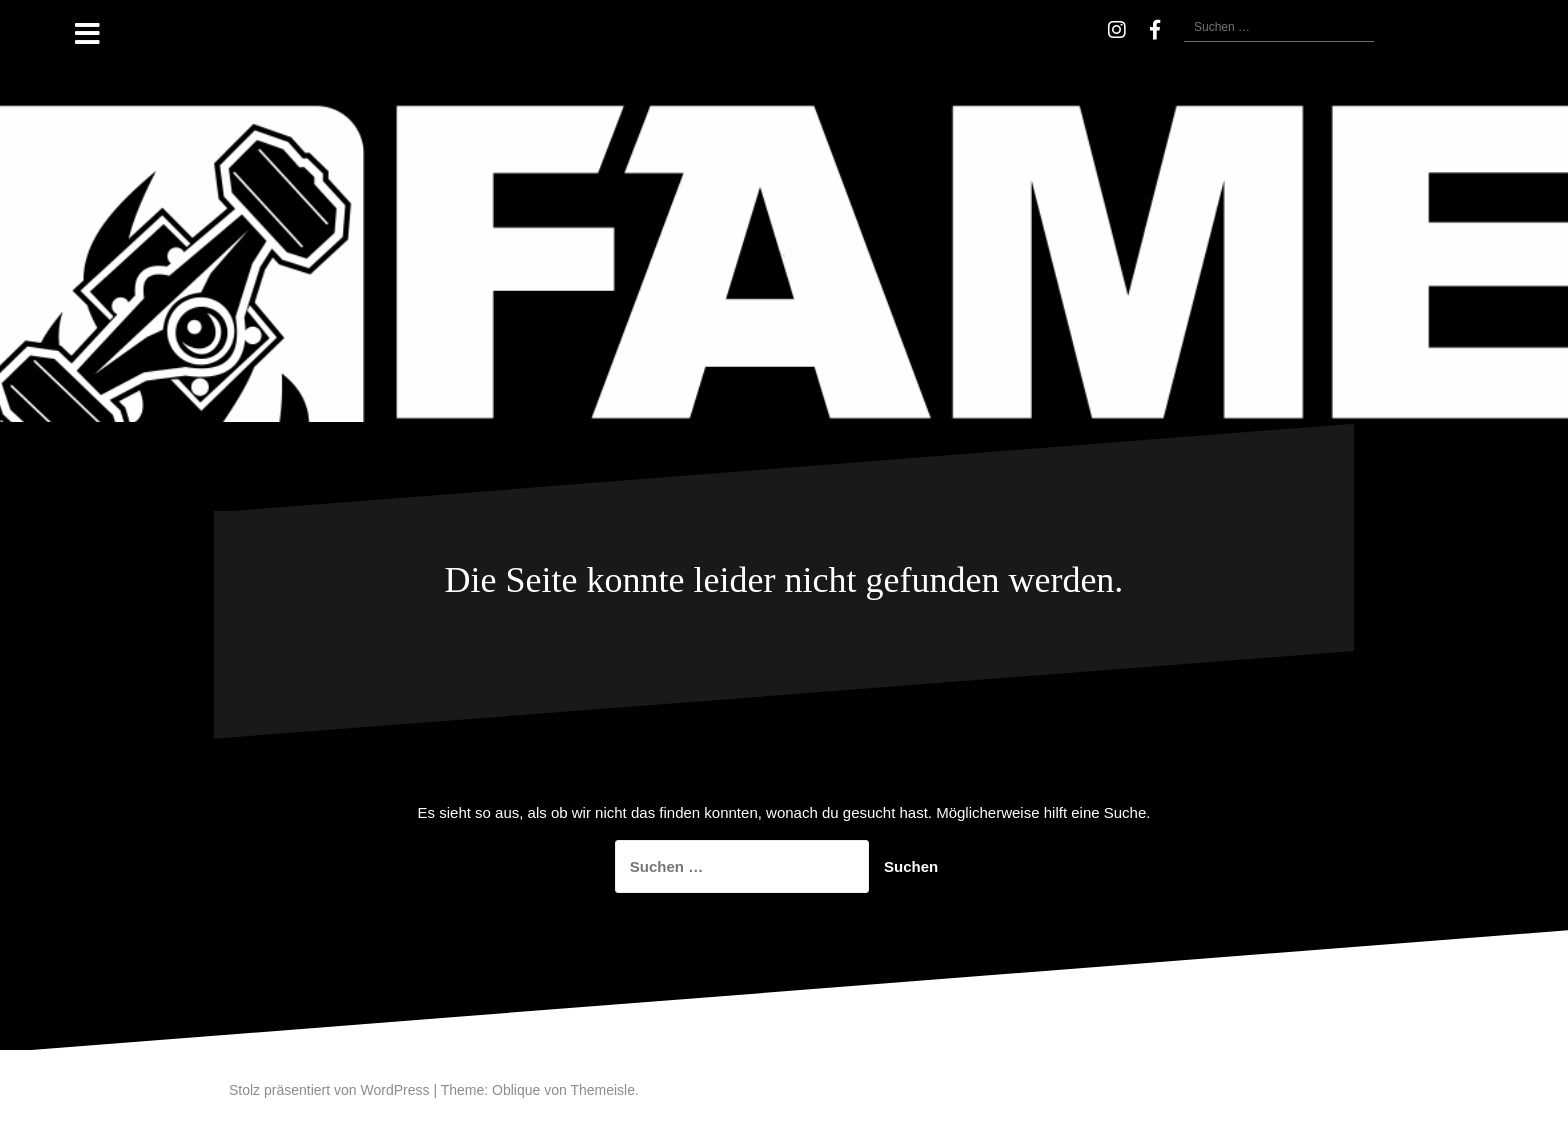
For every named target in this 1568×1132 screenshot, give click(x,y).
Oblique (516, 1090)
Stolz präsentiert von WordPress (329, 1090)
